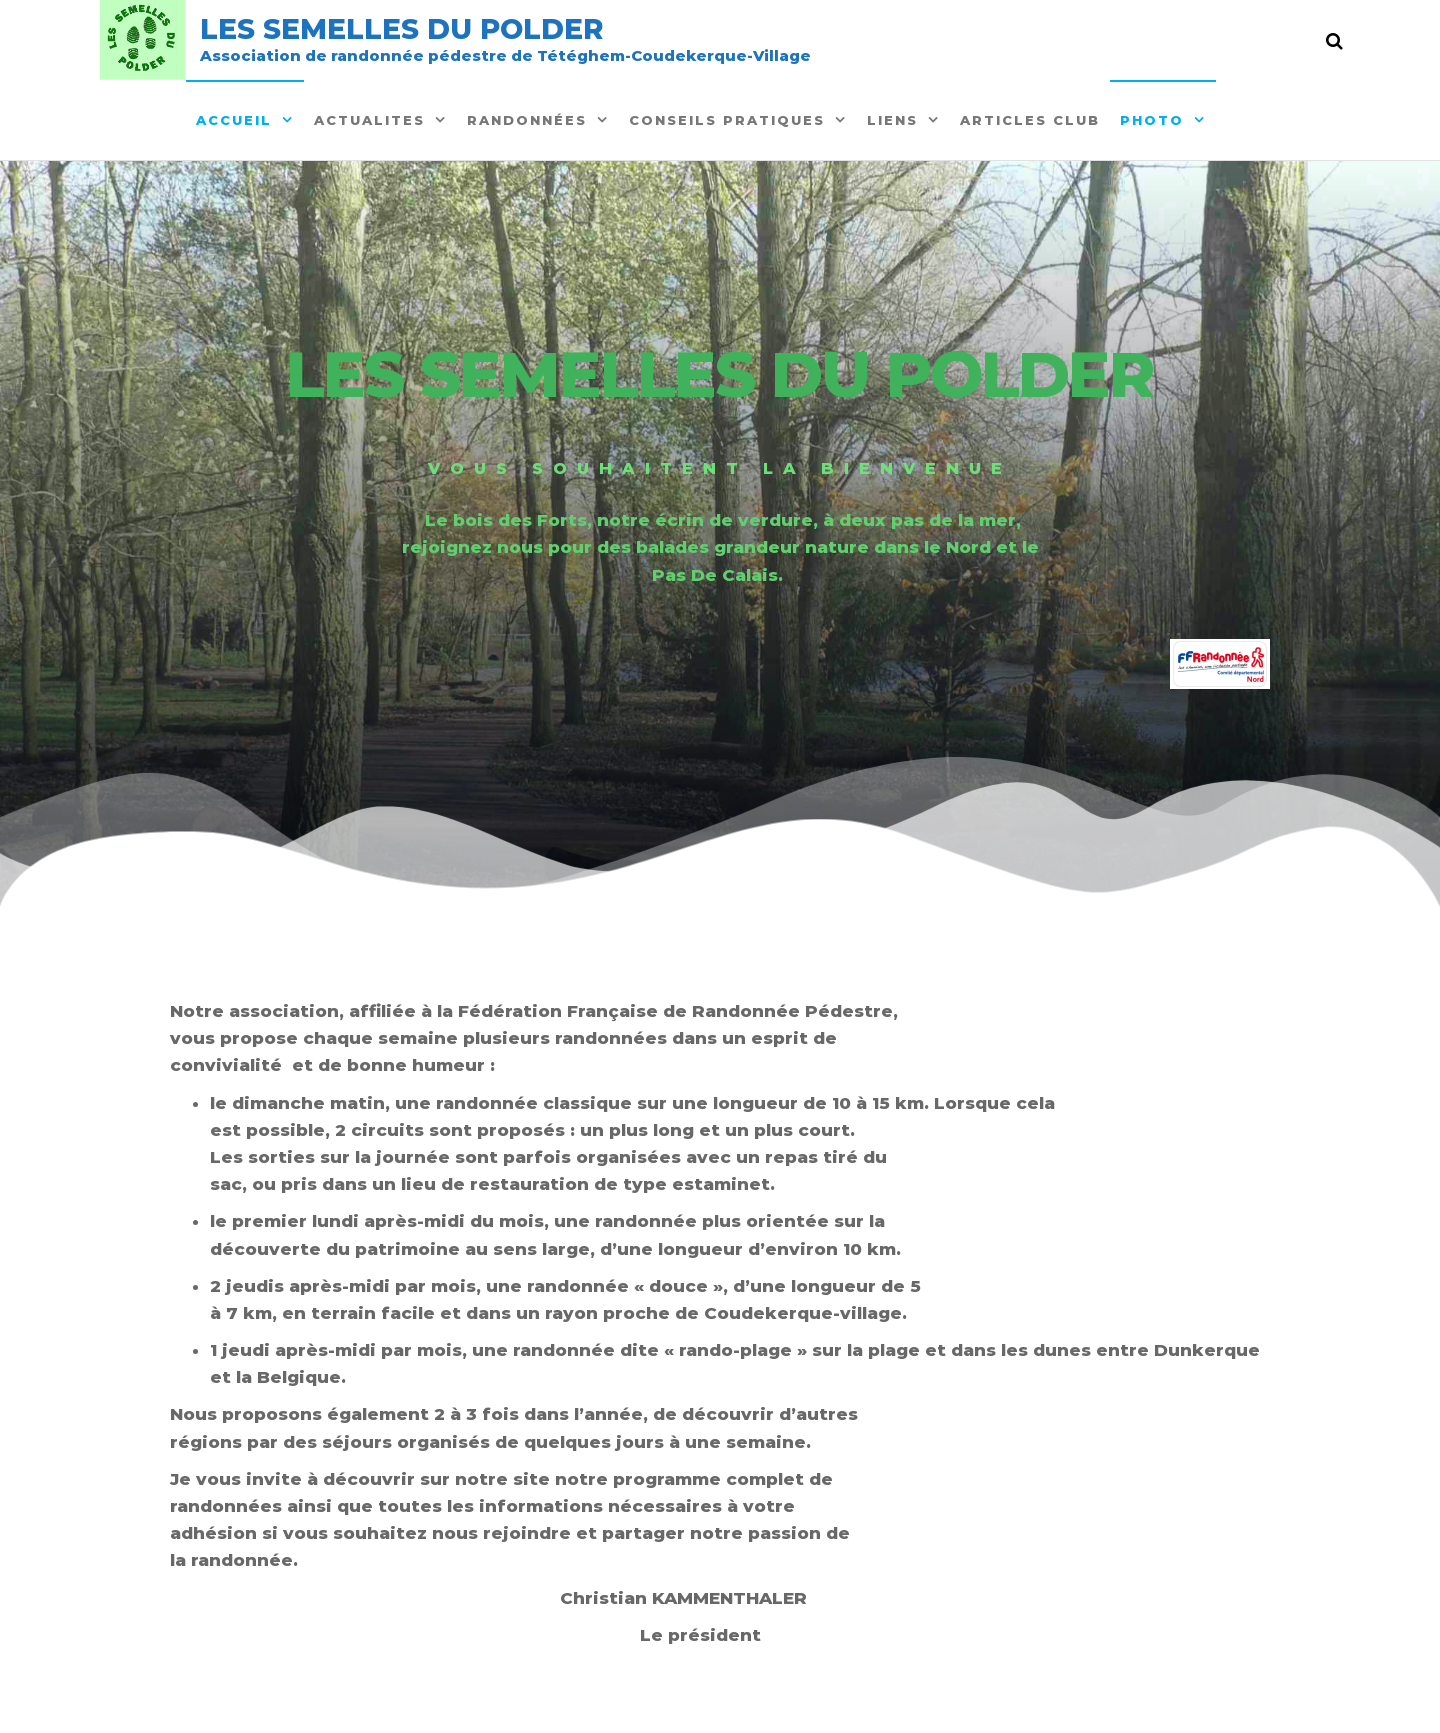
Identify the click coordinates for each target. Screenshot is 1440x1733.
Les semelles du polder (401, 29)
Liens (892, 120)
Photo (1152, 120)
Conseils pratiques (727, 120)
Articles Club (1030, 120)
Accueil (234, 120)
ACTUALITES (369, 120)
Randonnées (527, 120)
